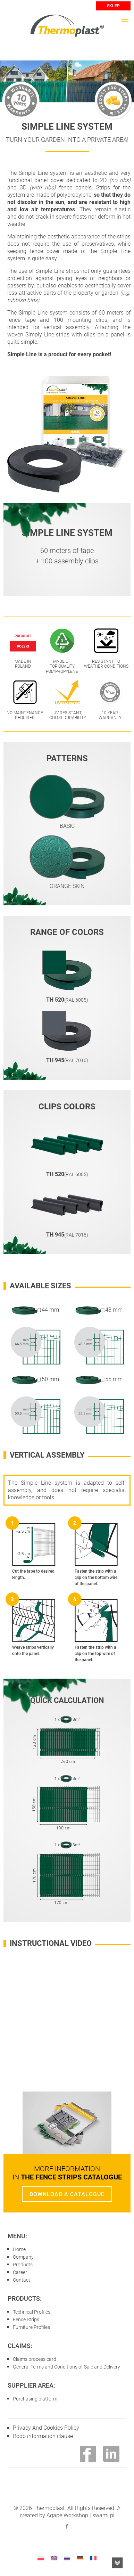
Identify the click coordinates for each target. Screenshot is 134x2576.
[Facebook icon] (67, 2526)
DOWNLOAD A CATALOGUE (67, 2194)
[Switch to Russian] (67, 2558)
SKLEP (113, 5)
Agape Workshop (67, 2515)
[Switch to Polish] (40, 2558)
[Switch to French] (93, 2558)
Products (23, 2264)
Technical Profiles (31, 2312)
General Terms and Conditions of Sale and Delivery (66, 2367)
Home (19, 2249)
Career (20, 2272)
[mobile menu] (125, 22)
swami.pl (103, 2515)
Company (23, 2257)
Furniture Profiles (31, 2327)
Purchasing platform (35, 2399)
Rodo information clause (43, 2436)
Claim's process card (34, 2359)
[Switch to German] (80, 2558)
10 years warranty (21, 100)
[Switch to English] (53, 2558)
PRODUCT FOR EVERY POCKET (113, 100)
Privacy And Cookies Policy (46, 2427)
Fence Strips (26, 2319)
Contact (21, 2280)
